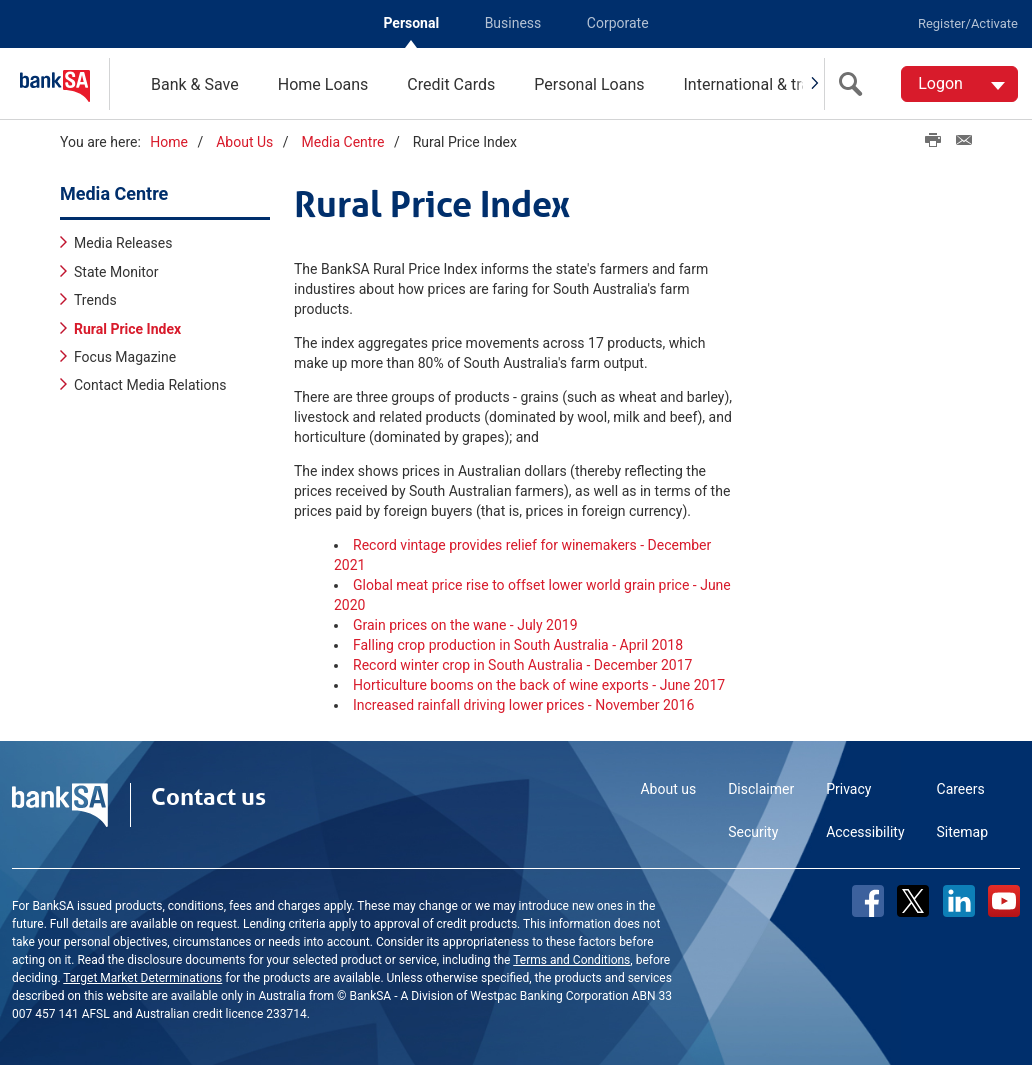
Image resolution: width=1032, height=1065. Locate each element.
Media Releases (123, 243)
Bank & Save (195, 84)
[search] (855, 84)
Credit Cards (451, 84)
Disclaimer (761, 789)
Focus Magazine (125, 357)
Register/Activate (968, 23)
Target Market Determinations (142, 978)
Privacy (848, 789)
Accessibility (865, 832)
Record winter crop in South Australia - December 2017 (522, 665)
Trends (95, 300)
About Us (244, 142)
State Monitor (116, 272)
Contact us (208, 797)
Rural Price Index (127, 329)
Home (169, 142)
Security (753, 832)
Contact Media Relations (150, 385)
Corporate (618, 23)
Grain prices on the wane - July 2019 (465, 625)
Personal (411, 23)
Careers (961, 789)
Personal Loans (589, 84)
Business (513, 23)
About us (668, 789)
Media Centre (343, 142)
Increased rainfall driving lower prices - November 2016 (523, 705)
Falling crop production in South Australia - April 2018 (518, 645)
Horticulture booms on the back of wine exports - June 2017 (539, 685)
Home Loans (323, 84)
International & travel (756, 84)
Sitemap (962, 832)
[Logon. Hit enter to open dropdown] (959, 84)
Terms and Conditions (571, 960)
